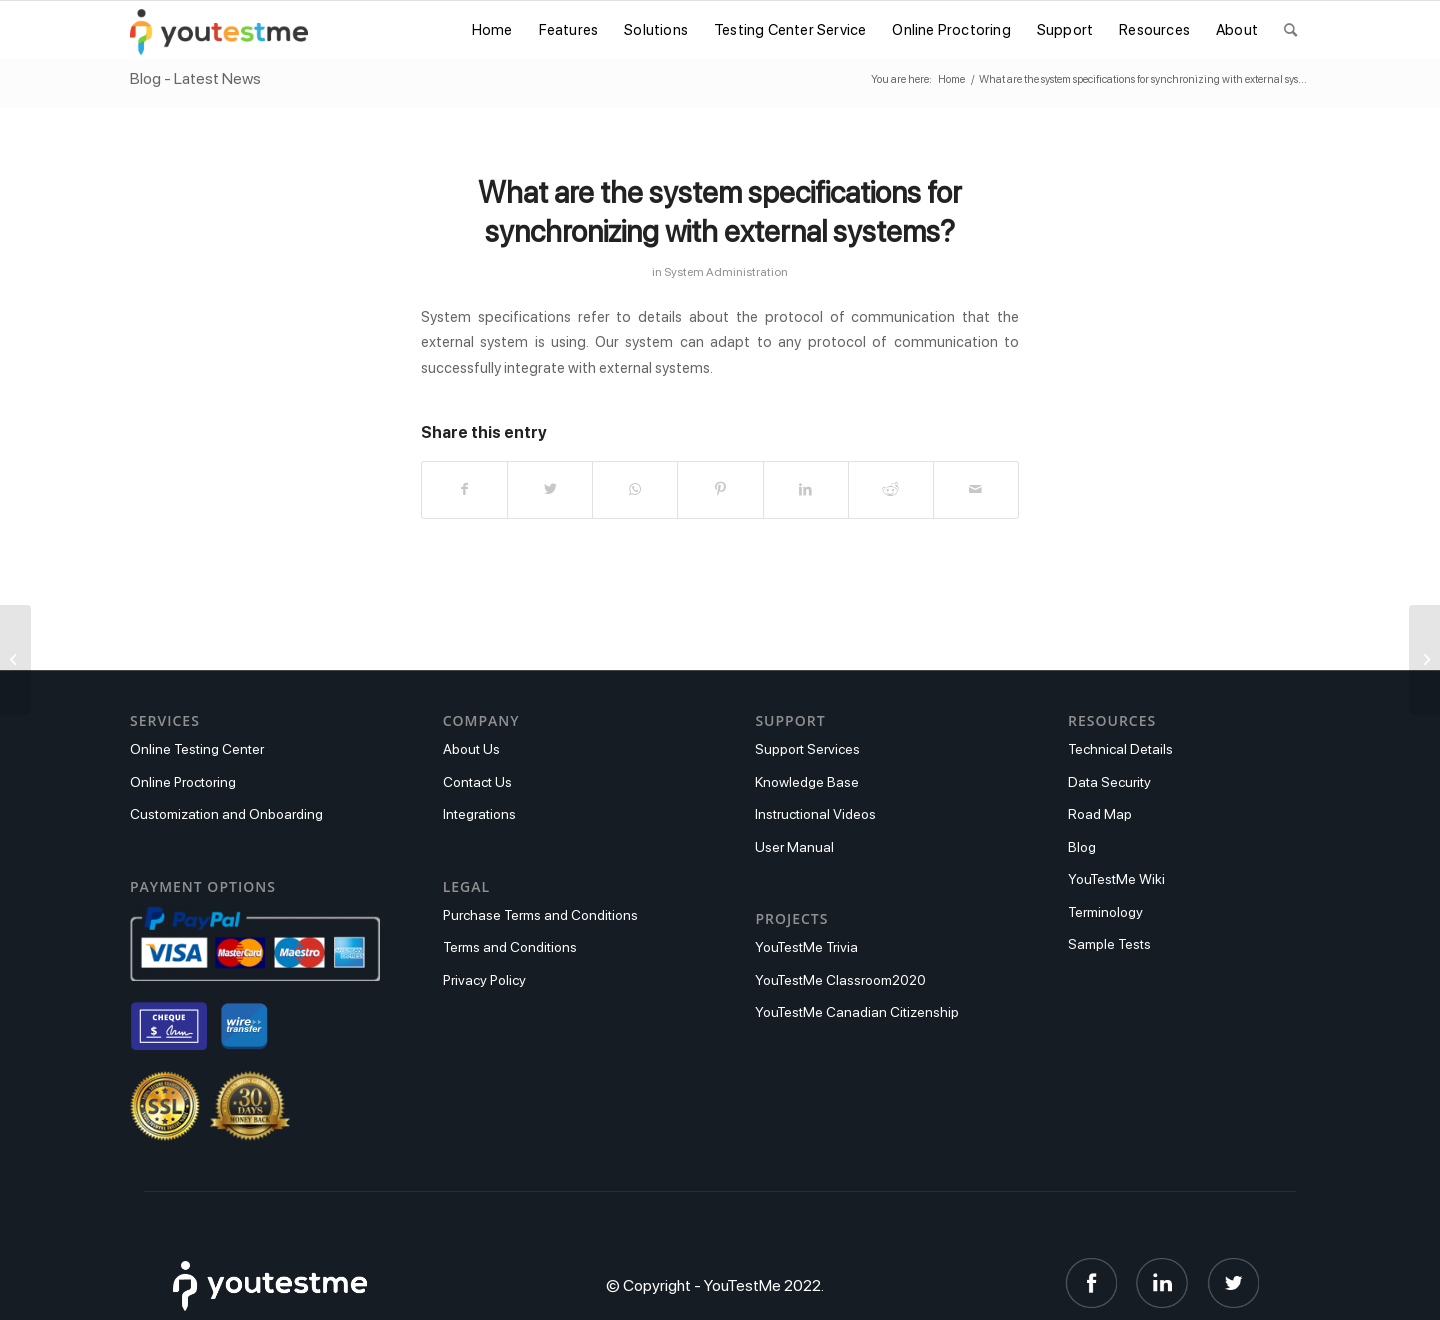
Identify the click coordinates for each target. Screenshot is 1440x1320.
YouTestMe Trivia (806, 947)
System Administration (726, 271)
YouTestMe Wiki (1116, 879)
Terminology (1105, 912)
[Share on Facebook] (464, 489)
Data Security (1109, 782)
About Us (471, 749)
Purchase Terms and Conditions (540, 915)
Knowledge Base (807, 782)
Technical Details (1120, 749)
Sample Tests (1109, 944)
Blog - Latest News (195, 78)
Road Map (1100, 814)
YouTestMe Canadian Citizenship (857, 1012)
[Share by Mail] (976, 489)
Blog (1082, 847)
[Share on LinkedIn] (806, 489)
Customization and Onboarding (226, 814)
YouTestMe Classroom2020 (840, 980)
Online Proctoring (183, 782)
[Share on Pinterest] (720, 489)
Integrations (479, 814)
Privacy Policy (484, 980)
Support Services (807, 749)
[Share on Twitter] (550, 489)
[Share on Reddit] (891, 489)
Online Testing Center (197, 749)
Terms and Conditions (510, 947)
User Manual (794, 847)
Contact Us (477, 782)
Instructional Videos (815, 814)
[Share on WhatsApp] (635, 489)
